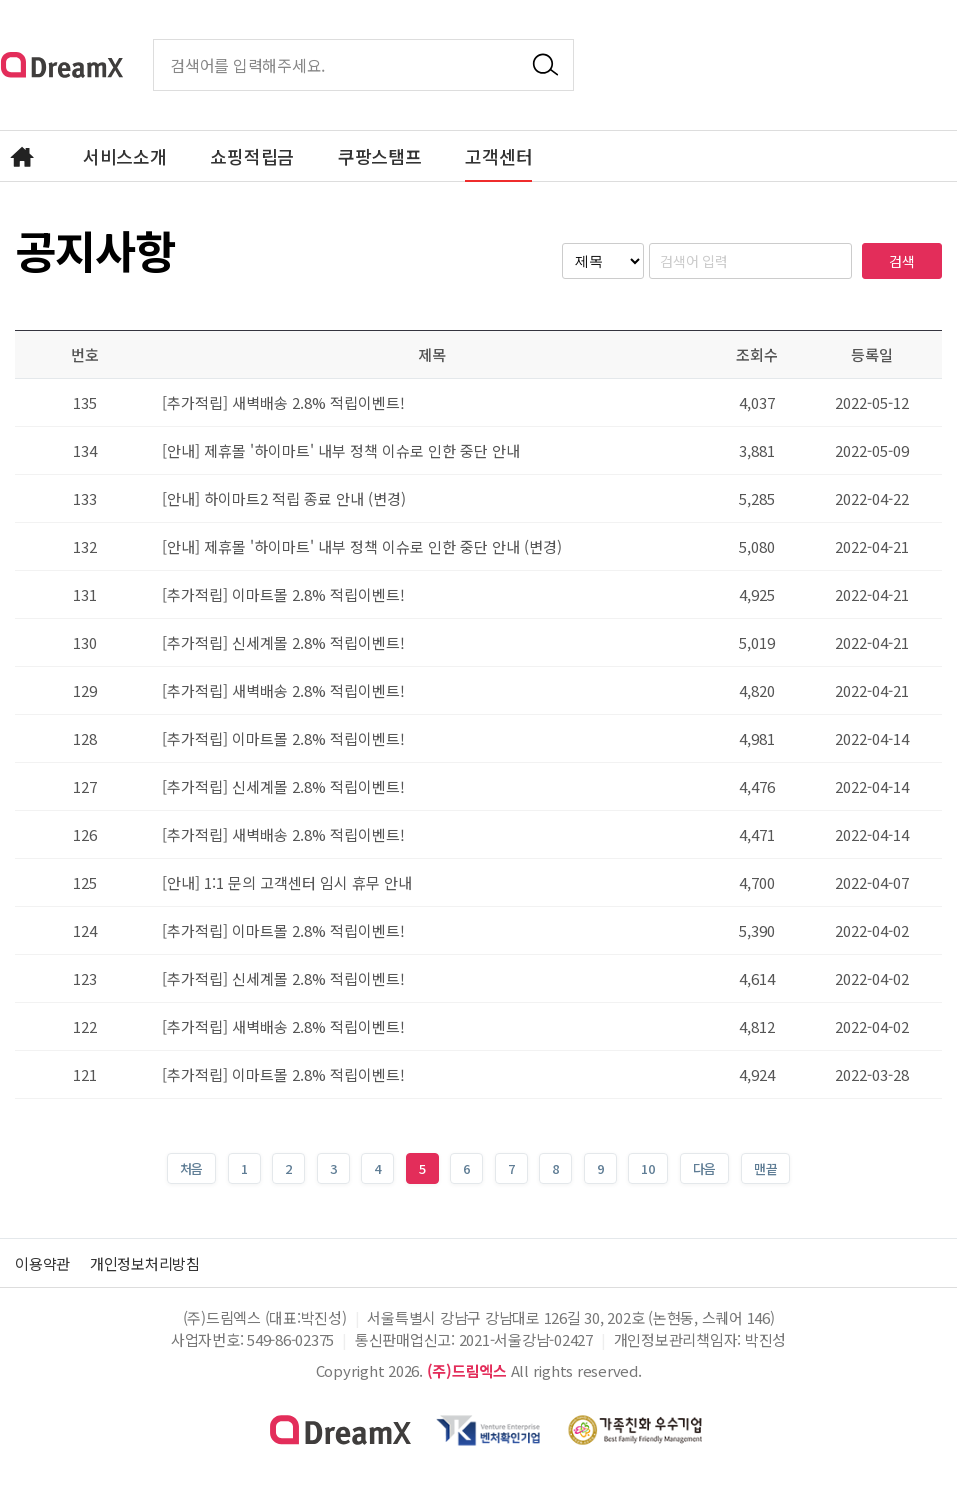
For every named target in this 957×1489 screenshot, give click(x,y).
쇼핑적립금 (252, 156)
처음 (192, 1168)
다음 (705, 1168)
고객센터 (498, 156)
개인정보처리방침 (153, 1263)
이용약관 (44, 1263)
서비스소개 (125, 156)
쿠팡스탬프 (380, 156)
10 (641, 1165)
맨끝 (766, 1168)
